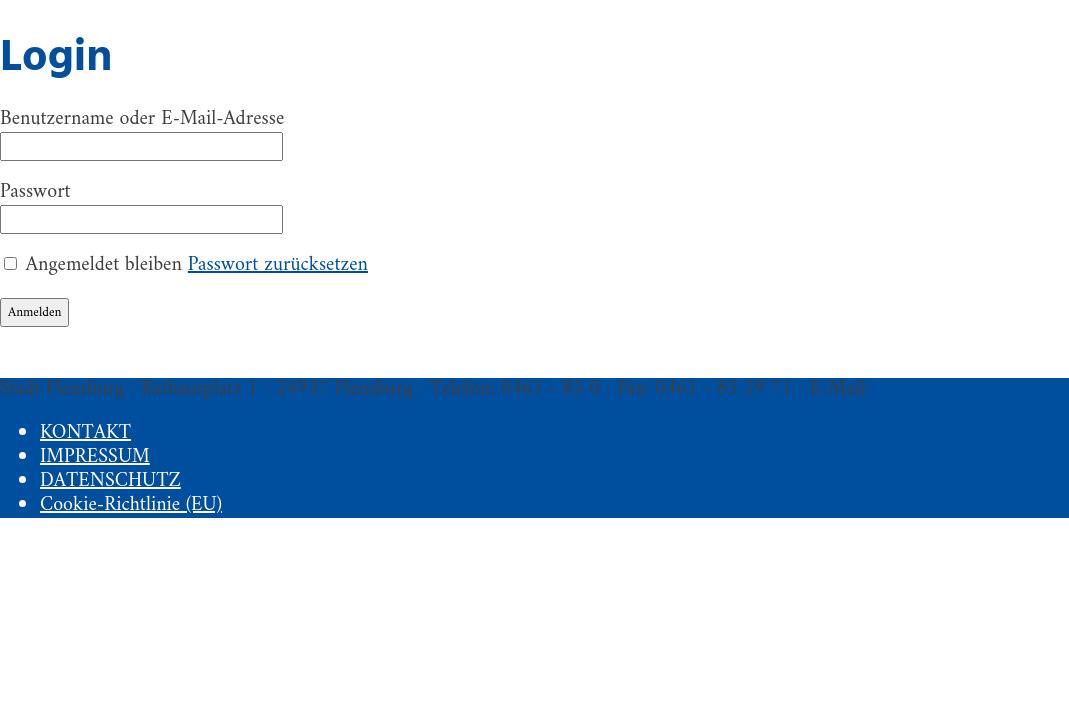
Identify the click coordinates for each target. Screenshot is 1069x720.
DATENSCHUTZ (110, 481)
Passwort (35, 193)
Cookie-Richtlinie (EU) (131, 505)
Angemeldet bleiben (104, 266)
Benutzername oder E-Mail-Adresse (142, 120)
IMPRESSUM (95, 457)
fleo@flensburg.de (944, 389)
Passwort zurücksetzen (278, 265)
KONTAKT (85, 433)
